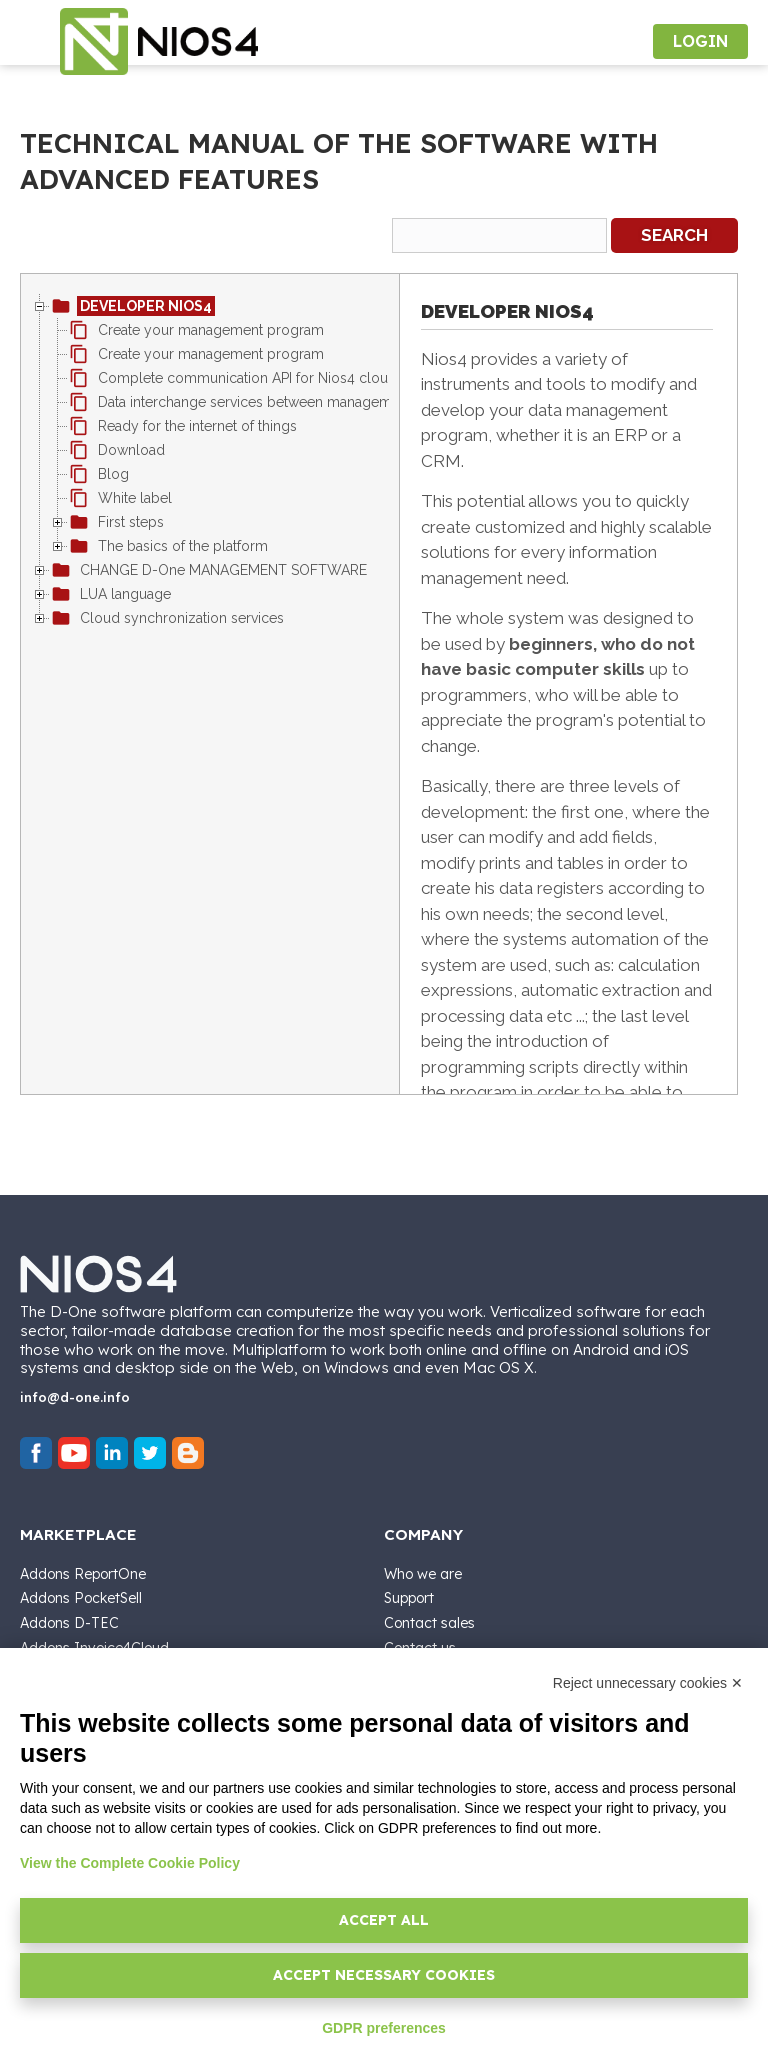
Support (409, 1598)
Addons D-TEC (69, 1623)
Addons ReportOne (83, 1574)
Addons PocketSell (81, 1598)
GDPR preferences (384, 2028)
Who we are (423, 1574)
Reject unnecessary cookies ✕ (648, 1683)
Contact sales (429, 1623)
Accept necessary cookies (384, 1975)
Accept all (384, 1920)
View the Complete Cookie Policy (130, 1863)
